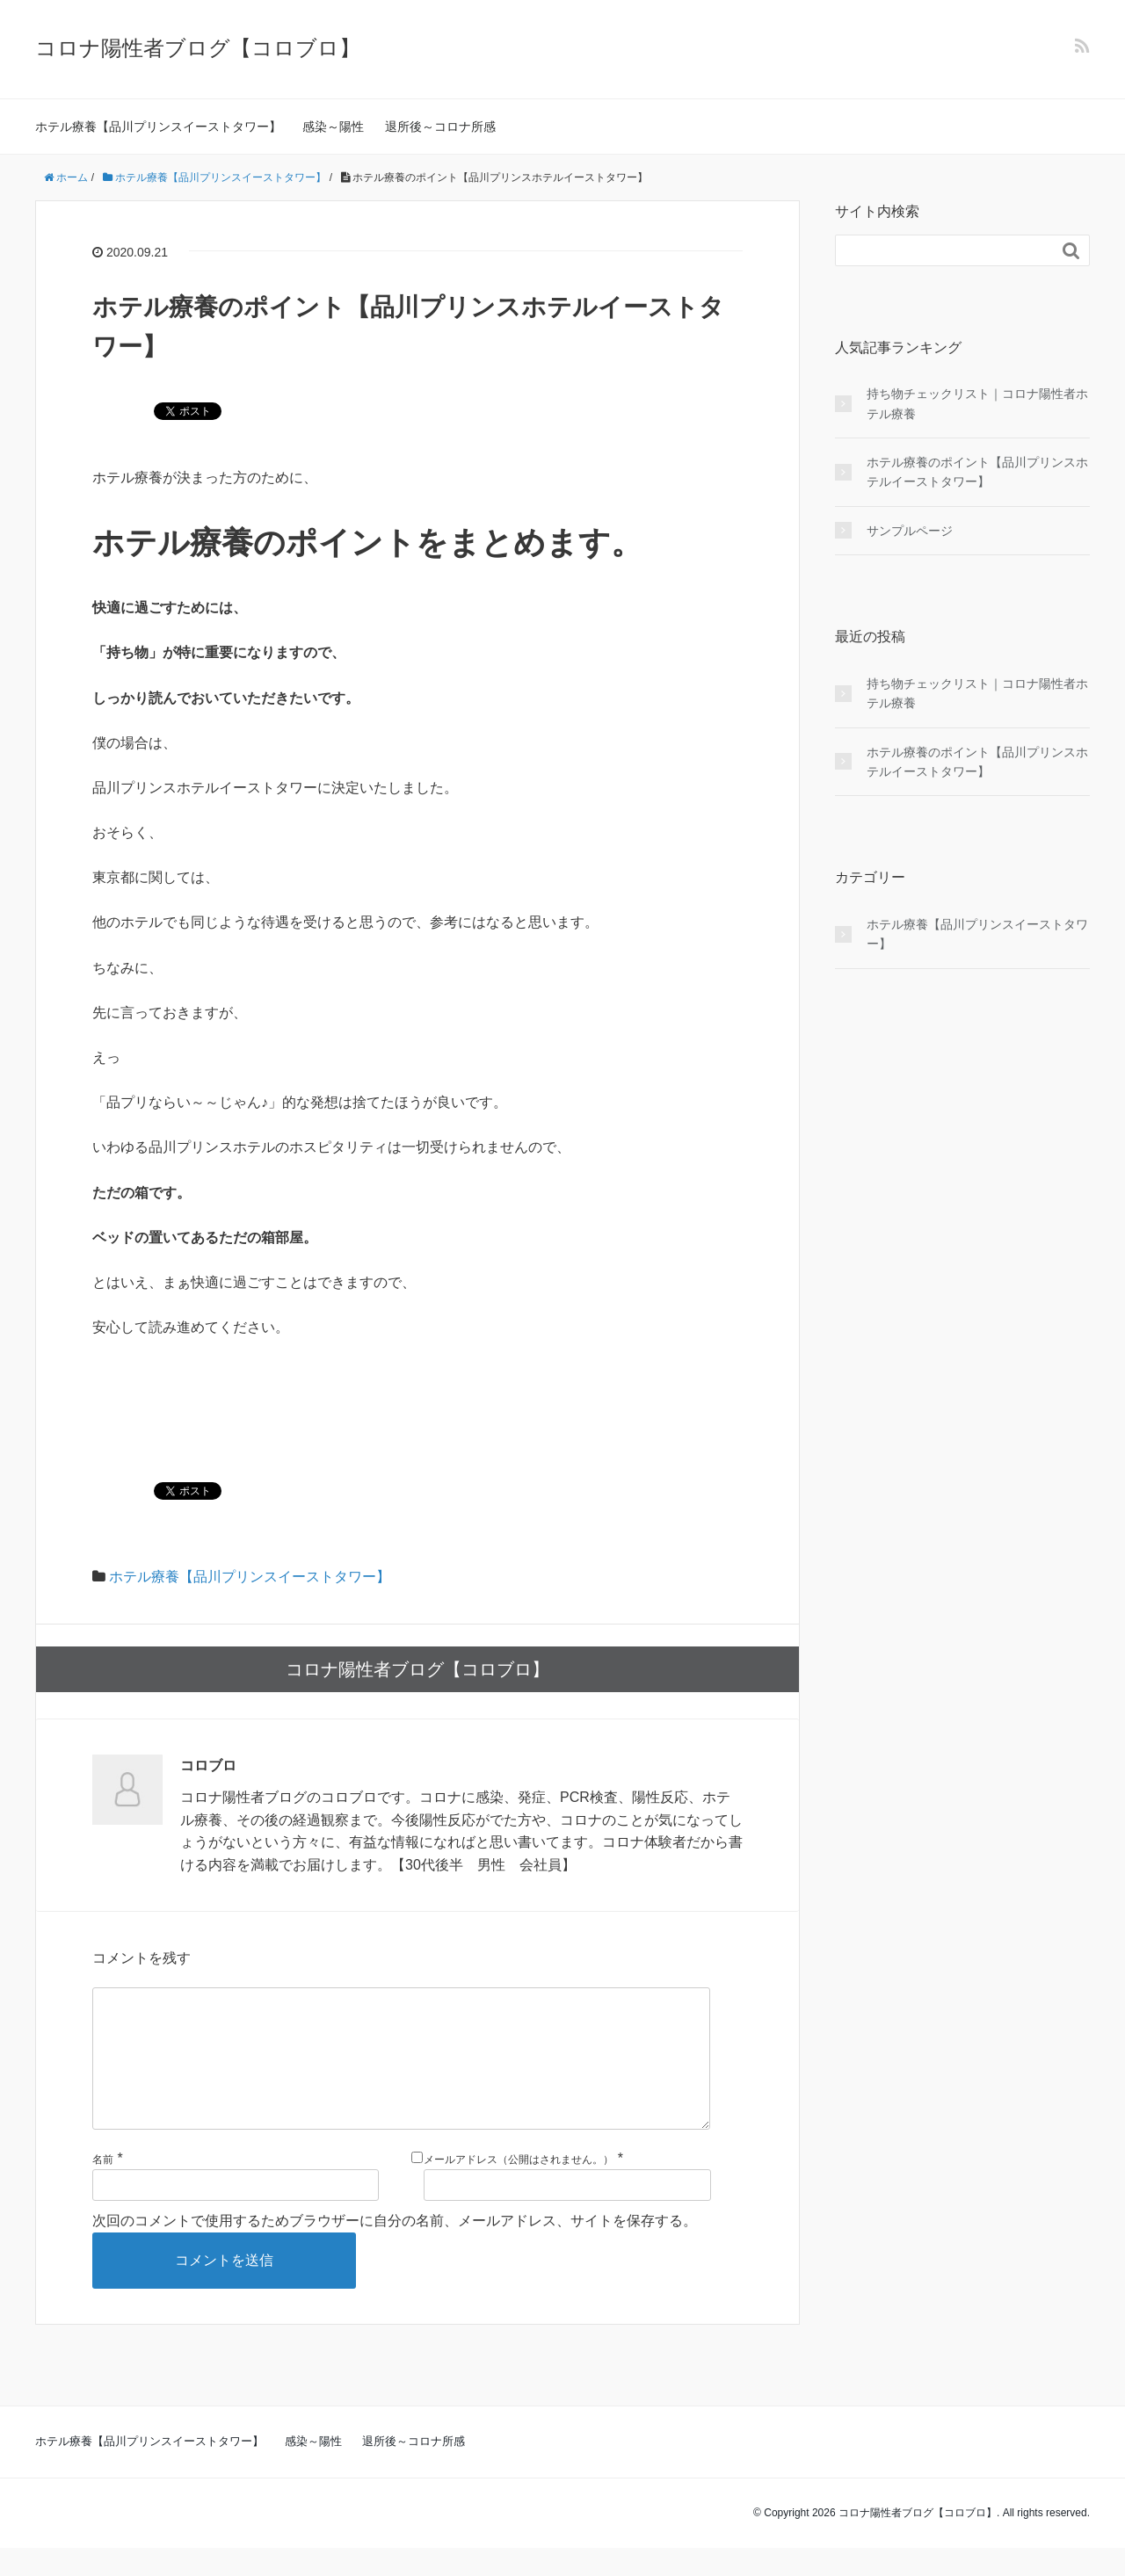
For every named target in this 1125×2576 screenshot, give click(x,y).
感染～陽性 (333, 126)
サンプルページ (910, 531)
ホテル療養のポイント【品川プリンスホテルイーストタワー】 (977, 471)
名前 (102, 2188)
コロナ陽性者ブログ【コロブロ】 (197, 48)
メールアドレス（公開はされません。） (518, 2188)
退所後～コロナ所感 (440, 126)
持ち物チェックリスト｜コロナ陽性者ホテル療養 (977, 403)
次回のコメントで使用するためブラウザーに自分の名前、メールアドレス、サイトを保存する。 (394, 2248)
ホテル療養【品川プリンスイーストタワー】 (158, 126)
